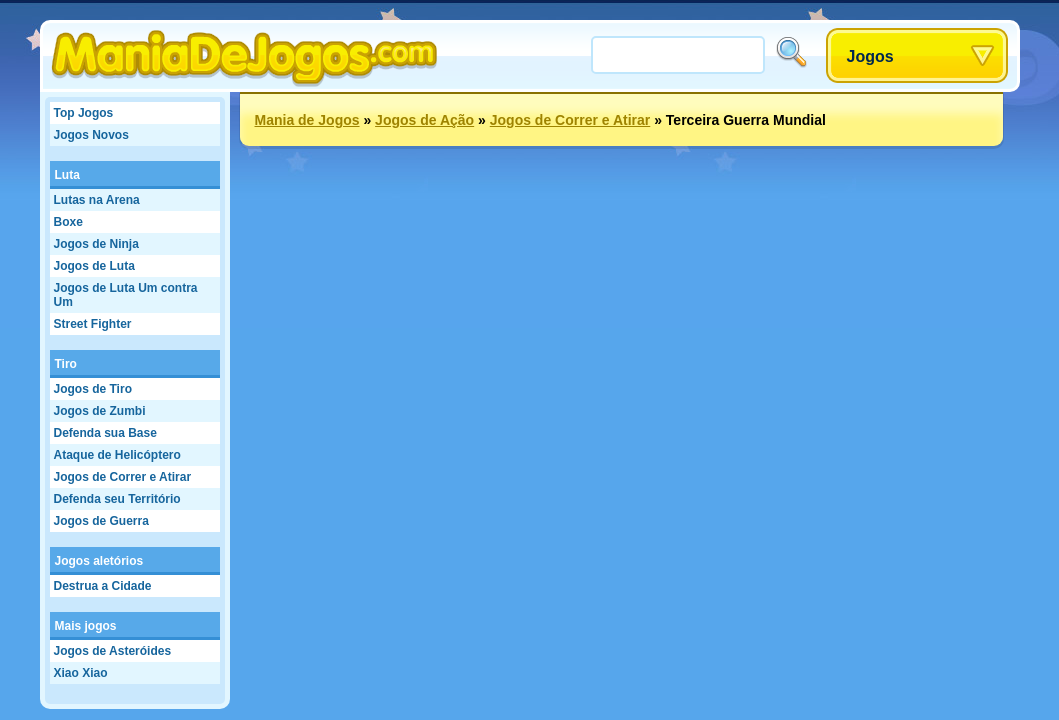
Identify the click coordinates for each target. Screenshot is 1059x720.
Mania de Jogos (307, 120)
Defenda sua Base (105, 433)
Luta (67, 175)
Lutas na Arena (97, 200)
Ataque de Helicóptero (117, 455)
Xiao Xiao (81, 673)
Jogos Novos (91, 135)
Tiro (66, 364)
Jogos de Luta (94, 266)
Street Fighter (93, 324)
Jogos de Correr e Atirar (123, 477)
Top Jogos (84, 113)
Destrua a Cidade (103, 586)
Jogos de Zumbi (100, 411)
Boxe (68, 222)
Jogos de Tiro (93, 389)
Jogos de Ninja (96, 244)
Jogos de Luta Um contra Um (126, 295)
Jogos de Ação (424, 120)
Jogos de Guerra (101, 521)
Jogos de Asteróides (113, 651)
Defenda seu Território (117, 499)
